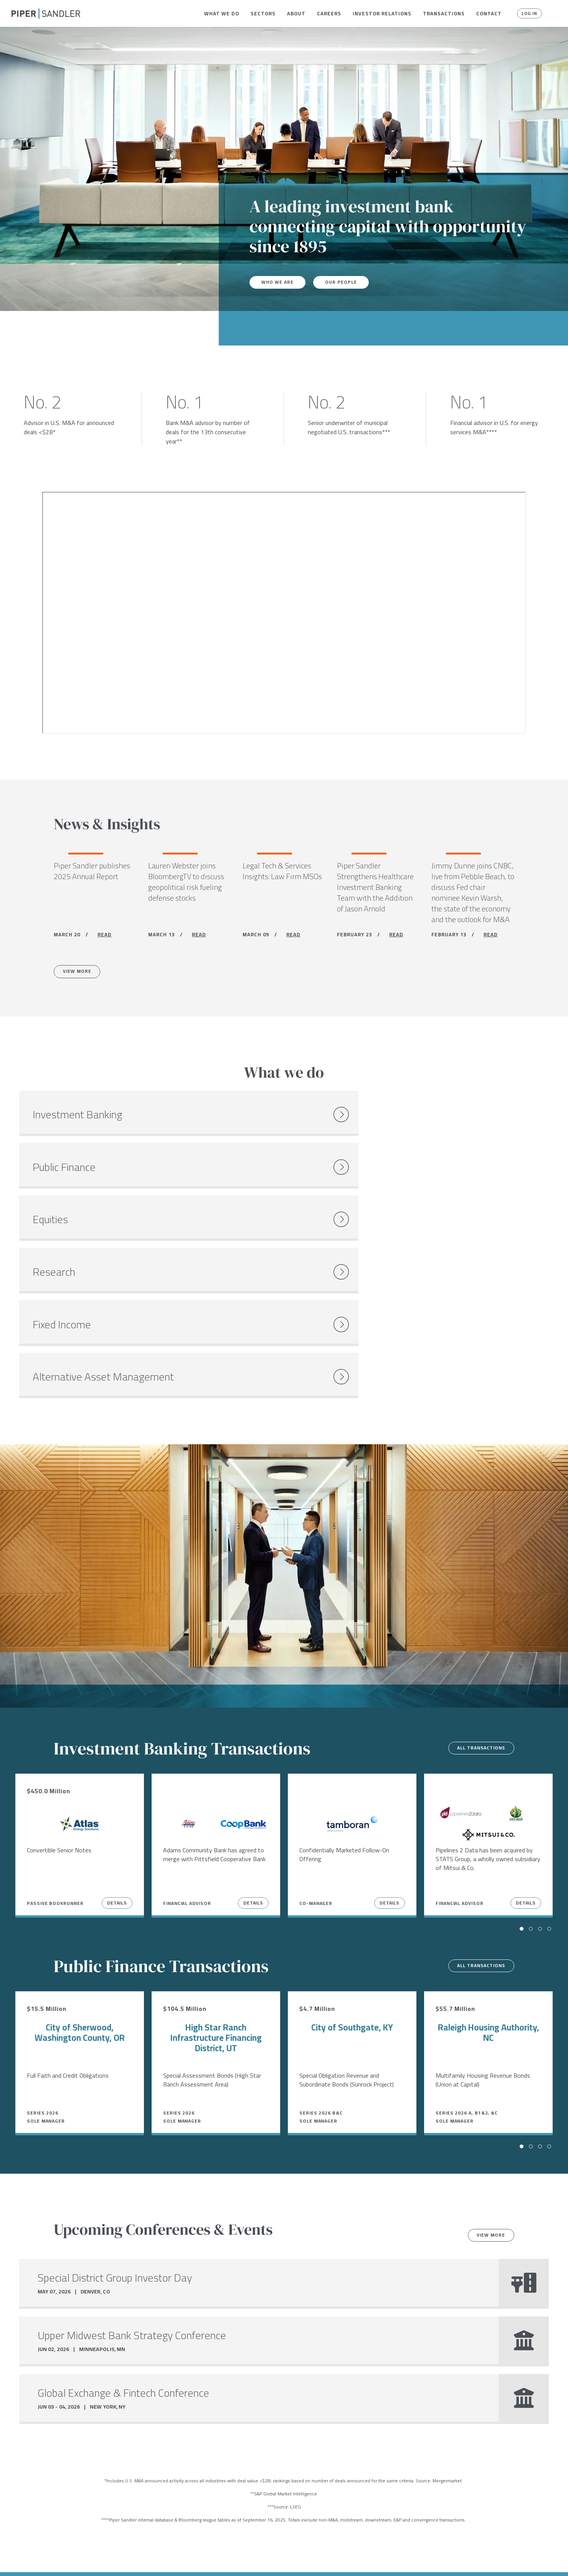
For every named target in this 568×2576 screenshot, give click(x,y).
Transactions (444, 13)
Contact (489, 13)
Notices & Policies (167, 2560)
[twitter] (29, 2560)
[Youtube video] (284, 613)
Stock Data (117, 2560)
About (296, 13)
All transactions (474, 1578)
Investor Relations (382, 13)
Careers (329, 13)
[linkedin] (46, 2560)
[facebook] (14, 2560)
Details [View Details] (117, 1732)
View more (486, 2065)
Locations (79, 2560)
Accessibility (221, 2560)
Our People (347, 282)
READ (104, 937)
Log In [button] (526, 13)
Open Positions (146, 2486)
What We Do (221, 13)
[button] (221, 13)
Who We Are (279, 282)
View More (82, 975)
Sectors (263, 13)
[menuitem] (221, 13)
